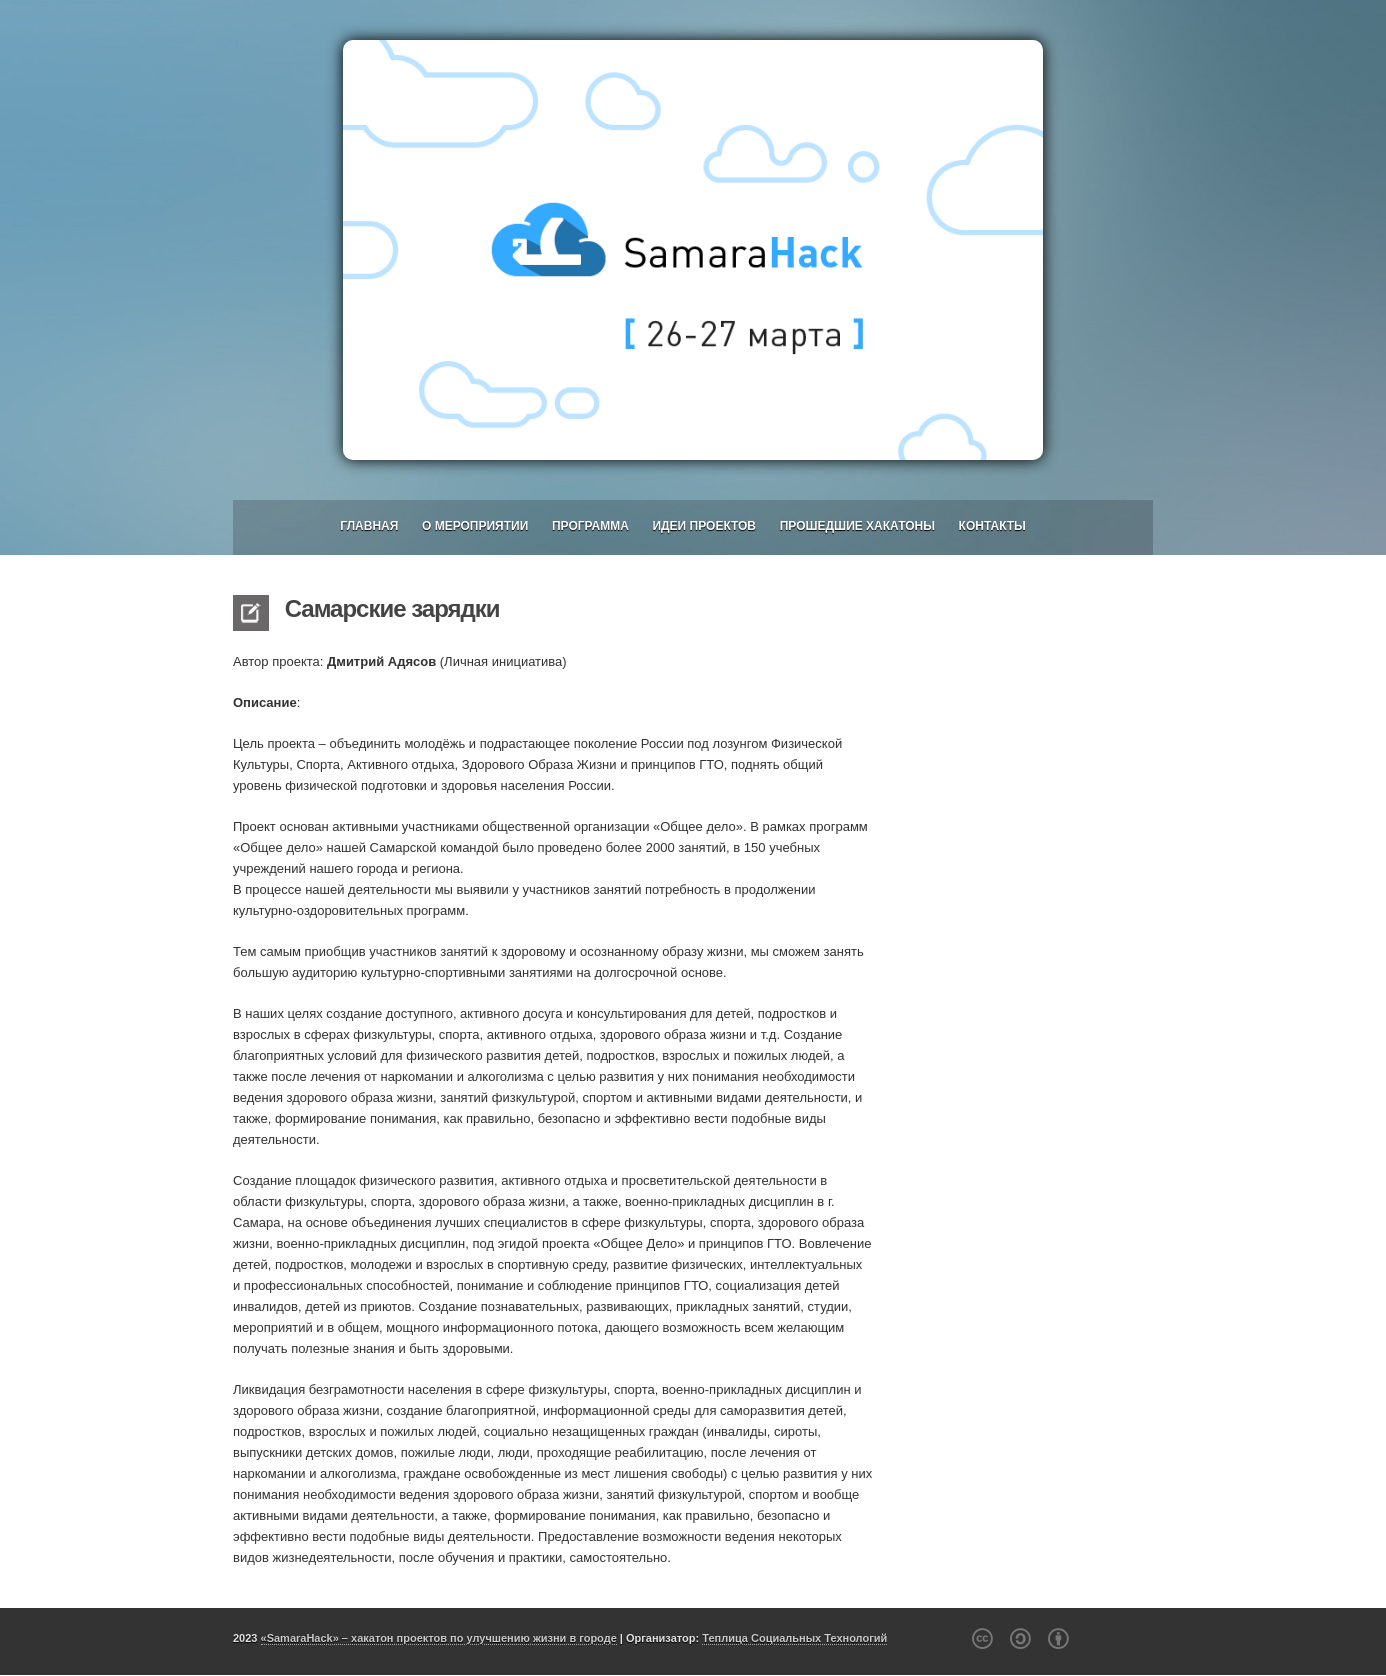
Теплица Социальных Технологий (794, 1638)
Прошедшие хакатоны (857, 526)
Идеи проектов (704, 526)
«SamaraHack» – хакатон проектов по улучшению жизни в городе (439, 1638)
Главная (369, 526)
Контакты (992, 526)
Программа (590, 526)
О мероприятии (475, 526)
